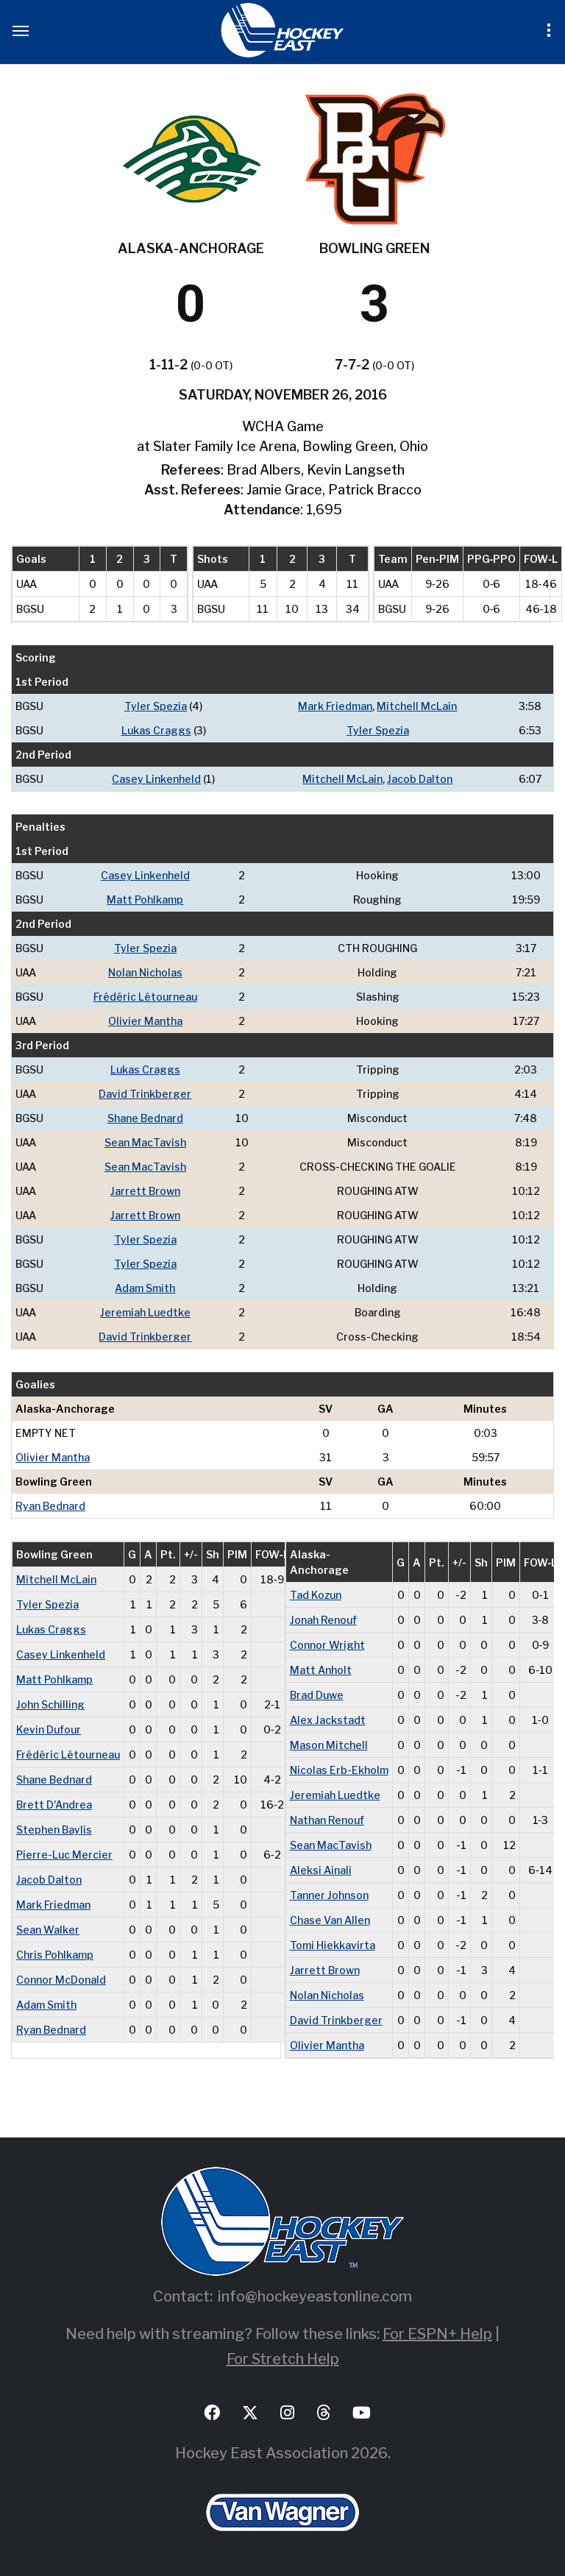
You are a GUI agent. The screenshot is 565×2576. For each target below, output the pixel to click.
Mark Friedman (335, 706)
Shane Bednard (145, 1118)
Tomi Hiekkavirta (332, 1945)
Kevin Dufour (48, 1729)
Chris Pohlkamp (54, 1954)
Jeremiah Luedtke (145, 1312)
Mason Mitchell (329, 1745)
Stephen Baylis (54, 1829)
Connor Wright (327, 1645)
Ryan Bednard (50, 1506)
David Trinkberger (145, 1093)
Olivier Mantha (145, 1021)
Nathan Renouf (327, 1820)
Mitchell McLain (417, 706)
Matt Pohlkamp (145, 899)
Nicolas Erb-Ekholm (339, 1770)
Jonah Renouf (323, 1620)
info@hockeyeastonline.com (315, 2296)
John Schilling (50, 1704)
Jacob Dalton (419, 779)
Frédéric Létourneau (145, 996)
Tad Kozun (315, 1595)
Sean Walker (47, 1929)
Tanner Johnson (329, 1895)
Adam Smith (145, 1288)
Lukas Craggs (156, 730)
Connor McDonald (61, 1979)
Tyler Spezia (155, 706)
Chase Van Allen (330, 1920)
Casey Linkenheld (156, 779)
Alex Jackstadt (328, 1720)
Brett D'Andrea (54, 1804)
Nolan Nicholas (145, 972)
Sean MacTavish (145, 1142)
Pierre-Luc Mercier (64, 1854)
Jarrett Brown (145, 1191)
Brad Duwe (317, 1695)
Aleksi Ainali (321, 1870)
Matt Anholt (321, 1670)
